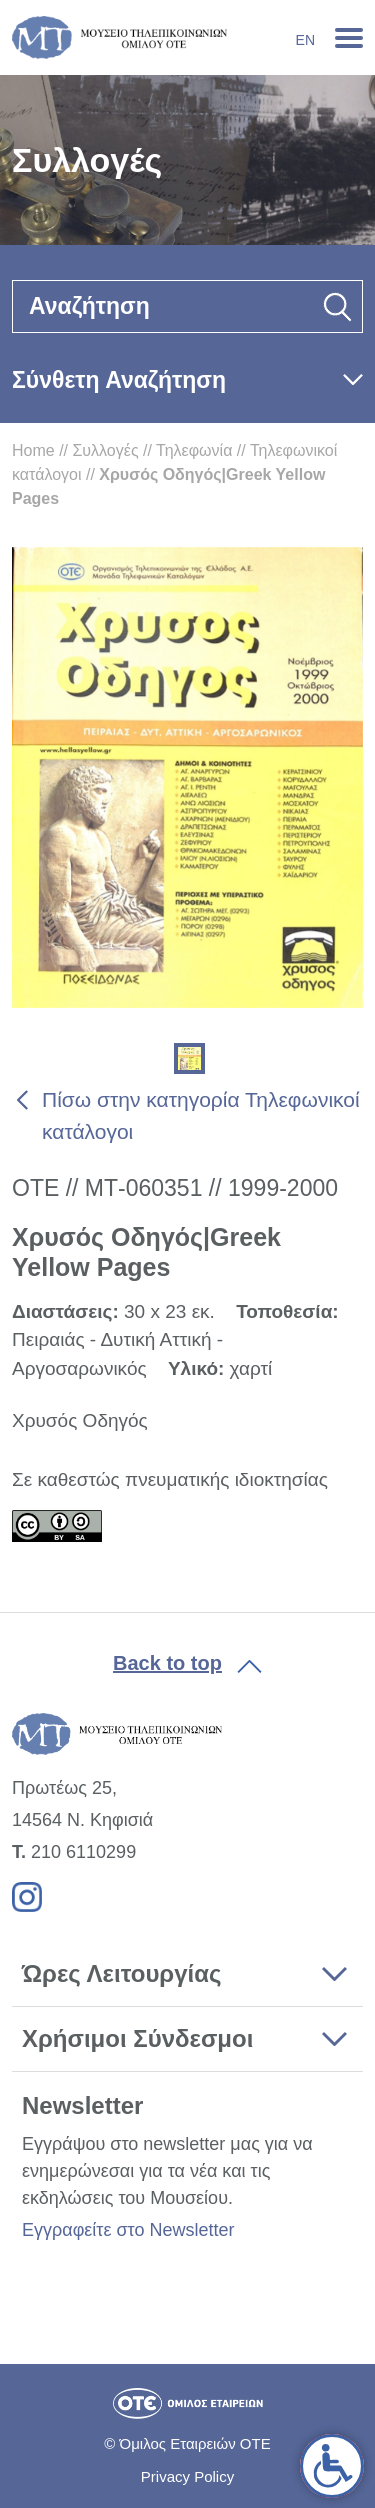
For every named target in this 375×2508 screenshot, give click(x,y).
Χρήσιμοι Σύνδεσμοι (137, 2038)
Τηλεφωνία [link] (194, 450)
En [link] (305, 40)
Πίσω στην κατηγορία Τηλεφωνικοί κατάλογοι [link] (201, 1115)
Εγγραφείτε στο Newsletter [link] (128, 2230)
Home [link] (33, 450)
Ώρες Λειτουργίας (121, 1973)
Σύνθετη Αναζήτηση (119, 380)
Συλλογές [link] (105, 450)
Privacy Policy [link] (187, 2476)
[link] (332, 2466)
